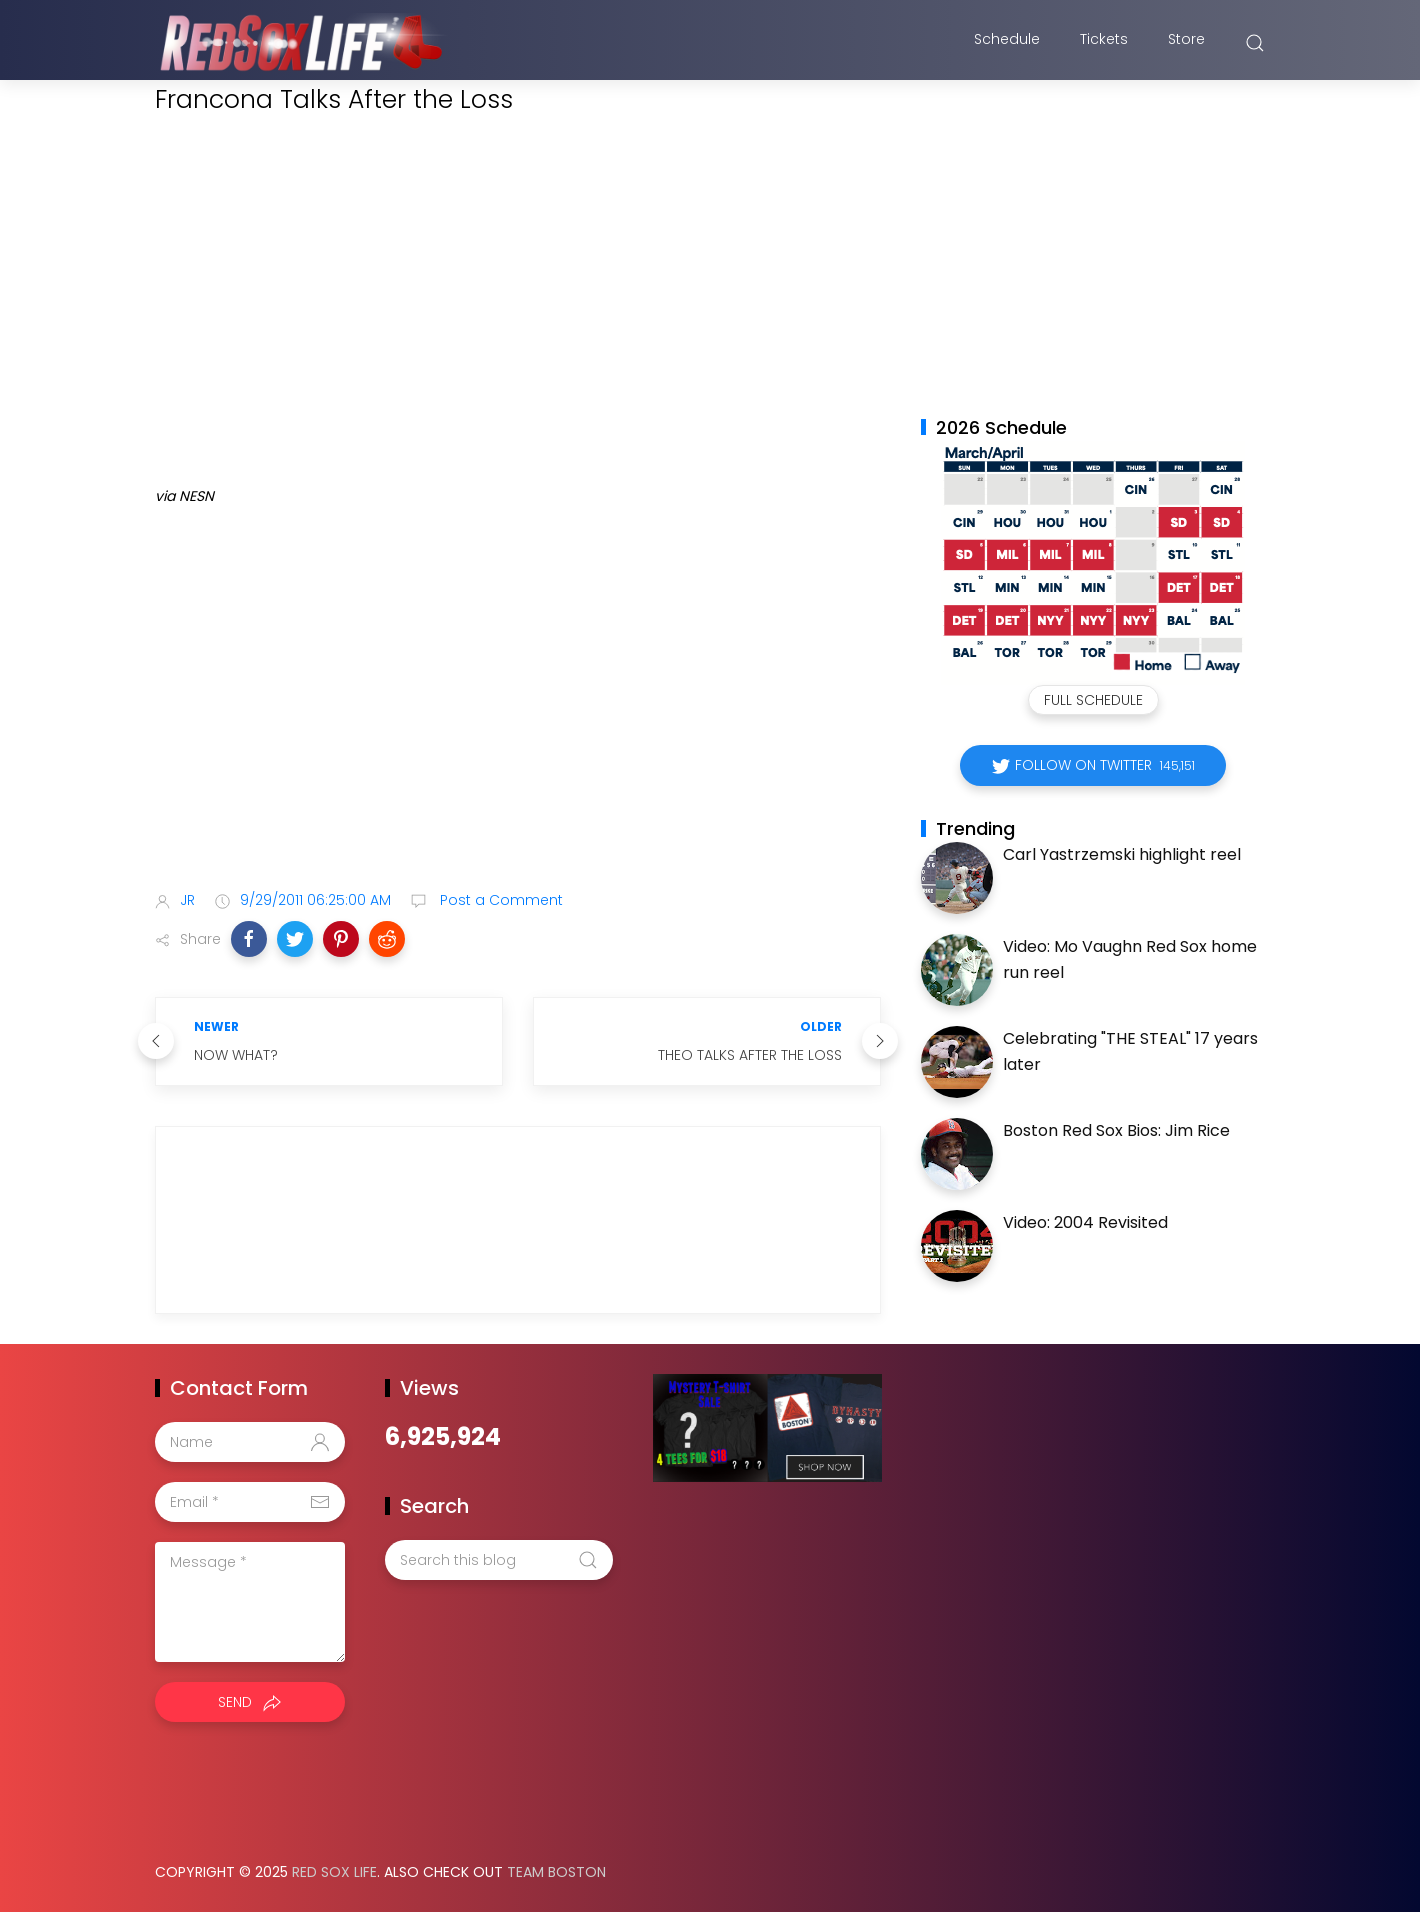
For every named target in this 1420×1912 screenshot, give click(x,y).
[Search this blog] (499, 1560)
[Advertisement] (518, 717)
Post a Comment (499, 900)
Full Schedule (1093, 700)
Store (1186, 43)
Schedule (1007, 43)
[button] (249, 939)
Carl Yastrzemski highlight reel (1122, 854)
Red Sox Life (334, 1872)
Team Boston (556, 1872)
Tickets (1104, 43)
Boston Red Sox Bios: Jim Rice (1116, 1130)
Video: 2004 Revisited (1085, 1222)
